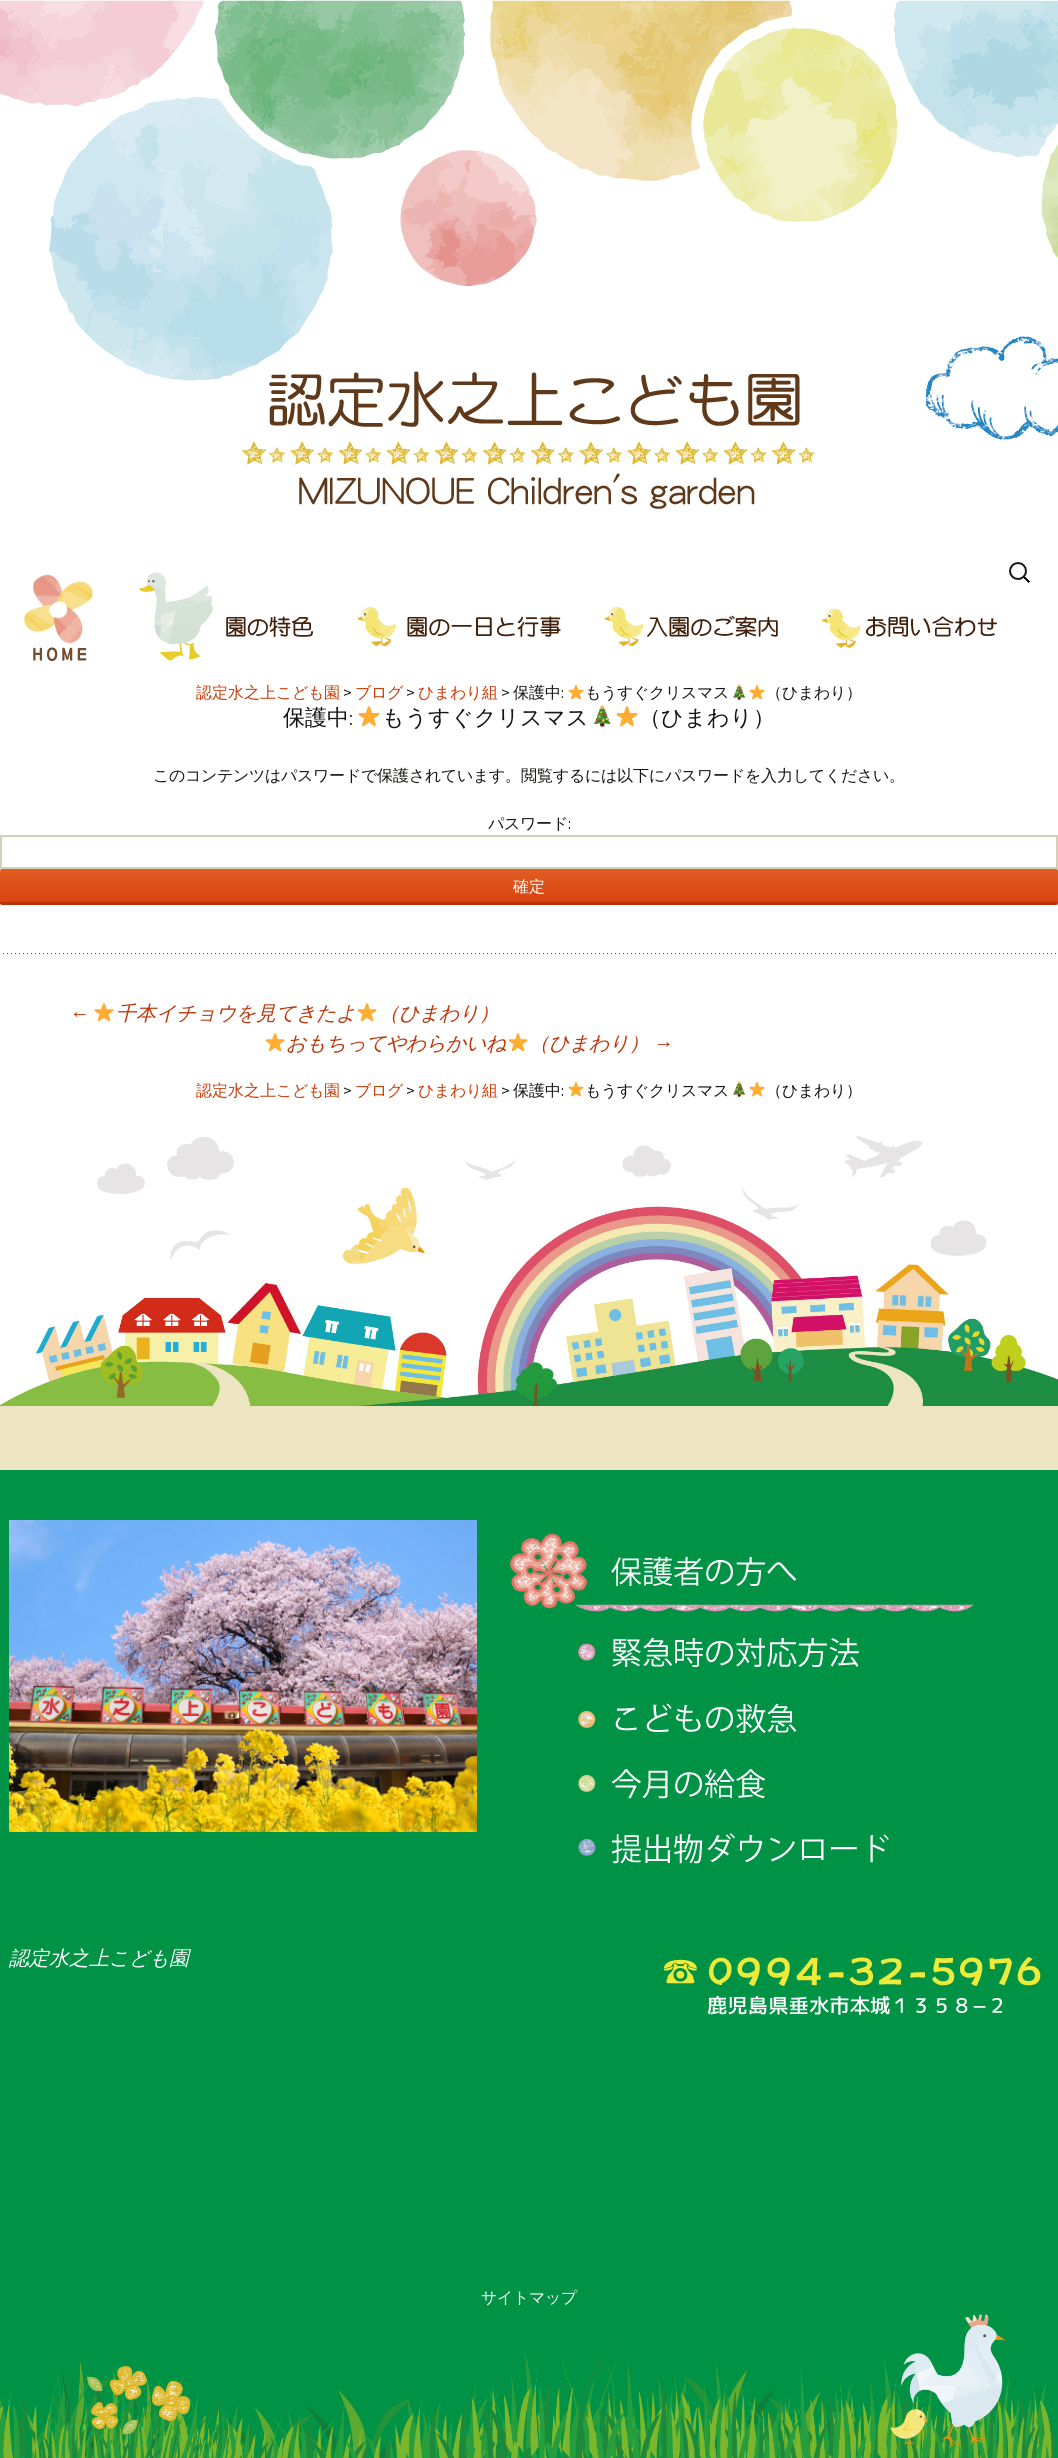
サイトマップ (529, 2297)
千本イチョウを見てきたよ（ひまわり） (284, 1012)
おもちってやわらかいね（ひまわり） (469, 1042)
